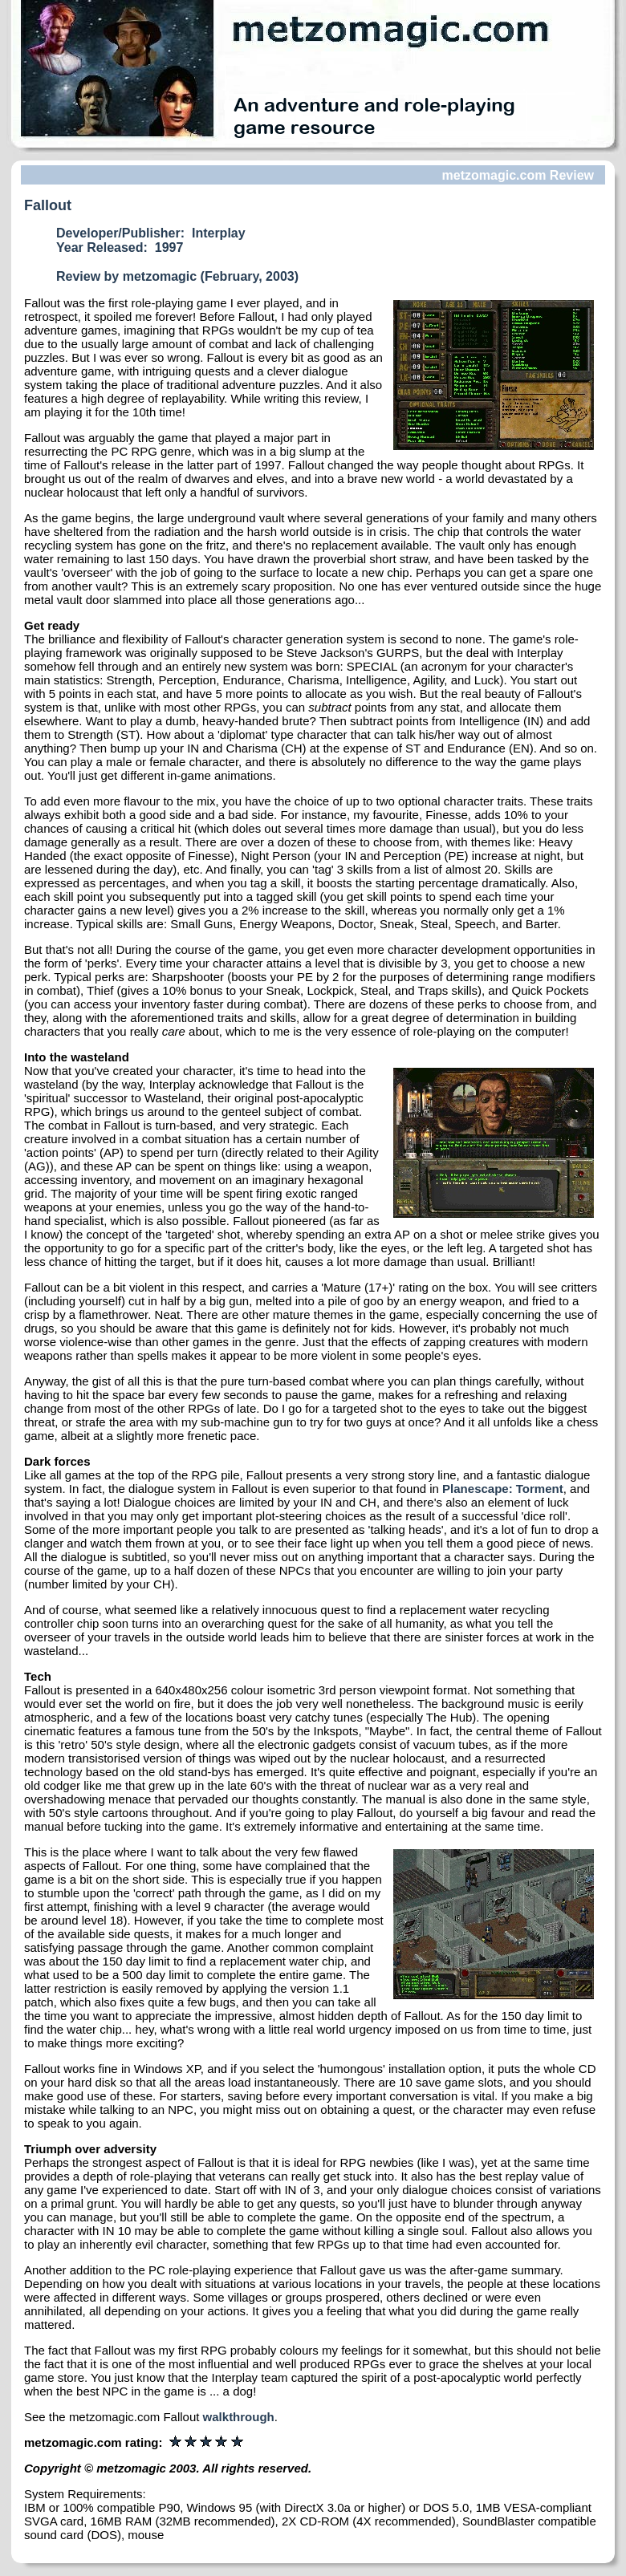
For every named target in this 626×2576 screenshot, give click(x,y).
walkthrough (238, 2417)
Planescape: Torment (502, 1488)
